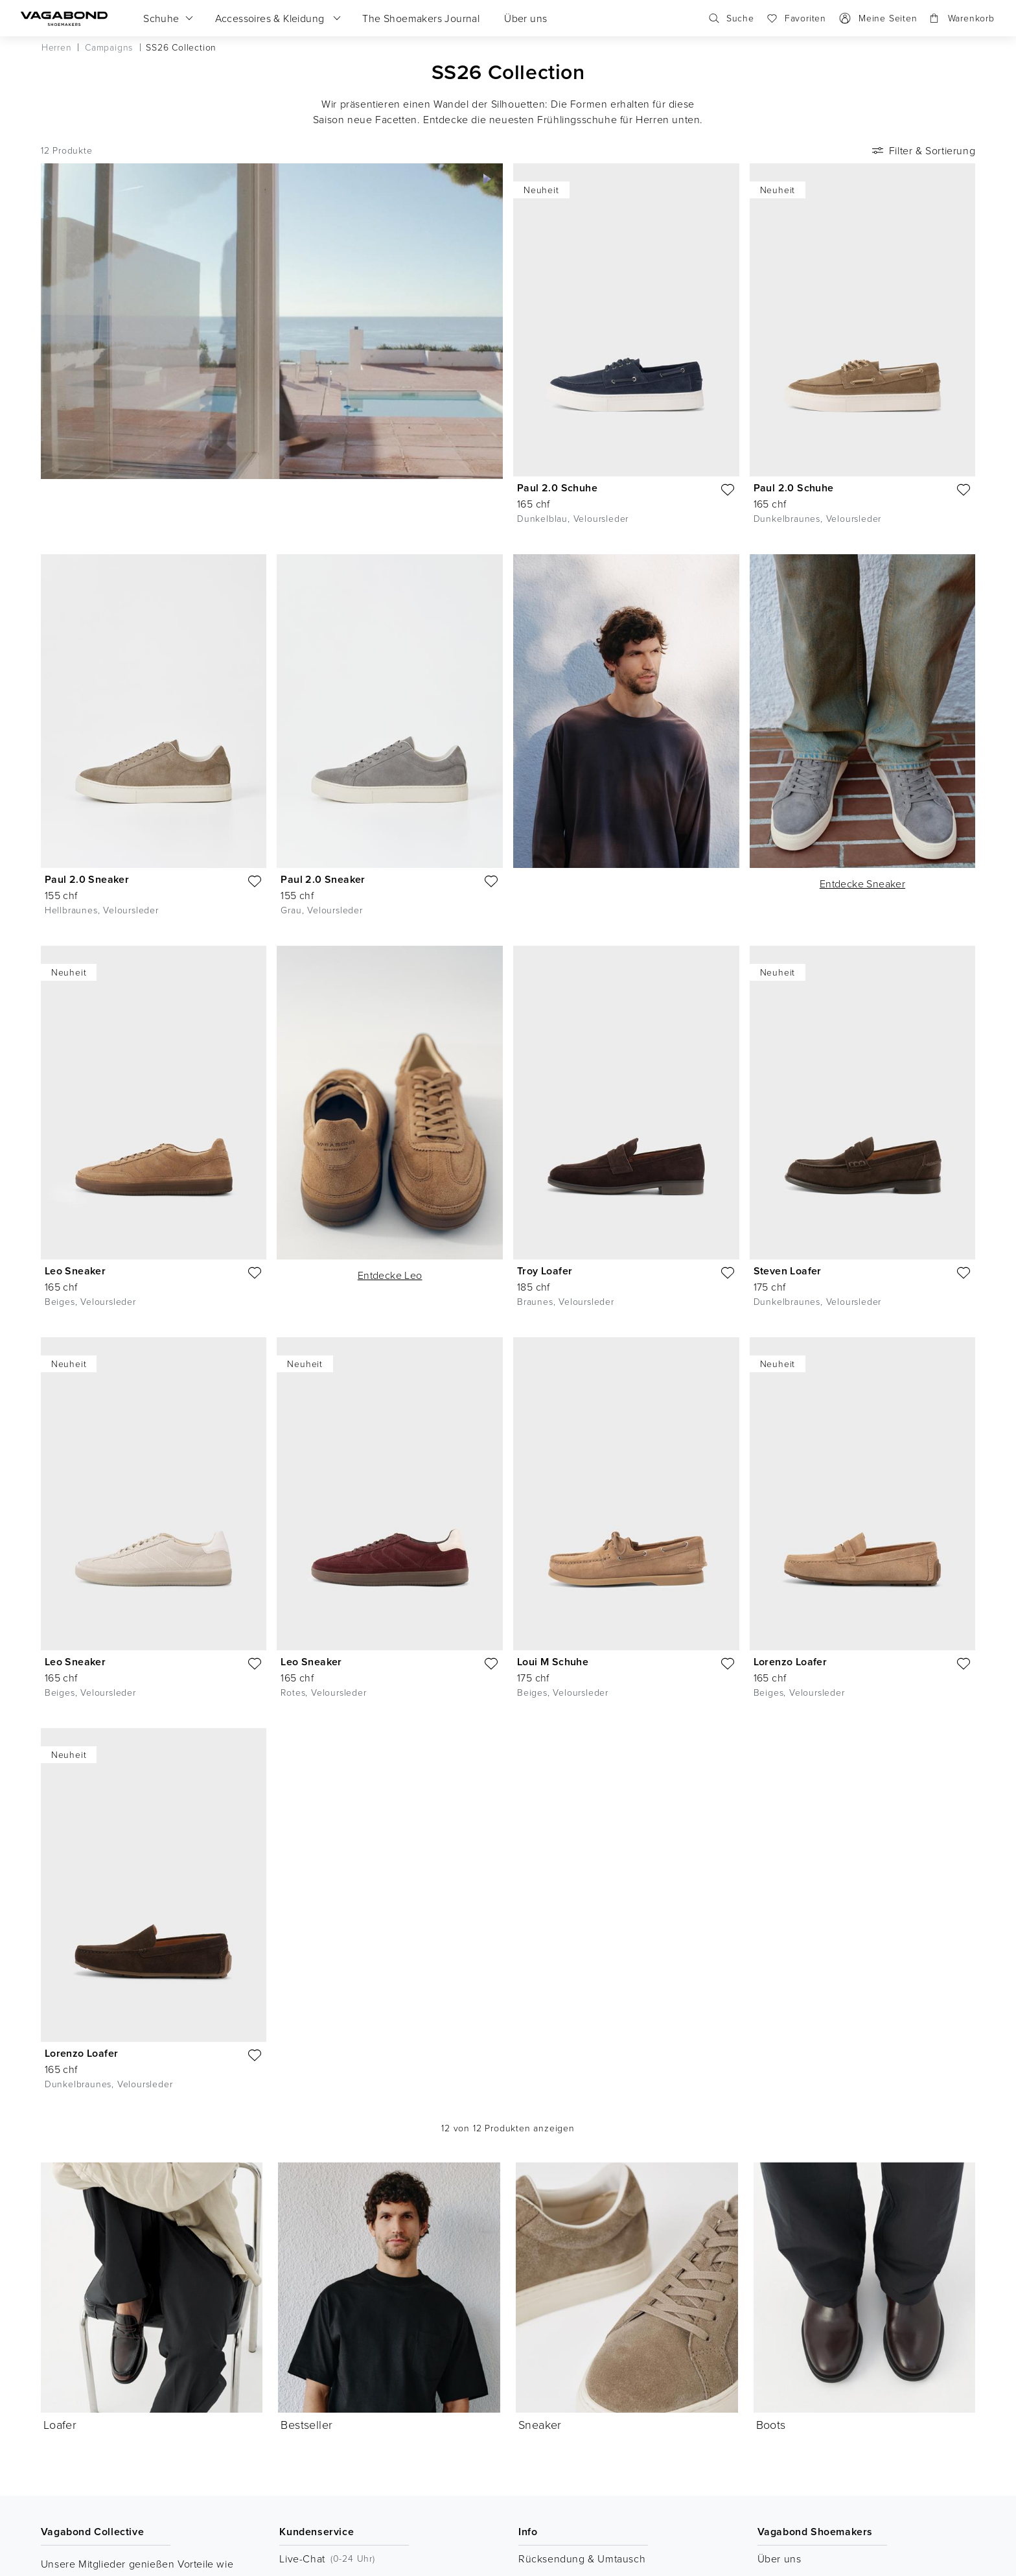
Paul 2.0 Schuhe (557, 487)
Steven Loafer (788, 1270)
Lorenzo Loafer (790, 1661)
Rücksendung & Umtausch (581, 2558)
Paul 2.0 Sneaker (87, 879)
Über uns (779, 2558)
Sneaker (540, 2189)
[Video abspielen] (487, 179)
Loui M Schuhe (552, 1661)
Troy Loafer (544, 1270)
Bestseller (306, 2189)
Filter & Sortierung (922, 150)
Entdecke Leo (390, 1275)
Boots (771, 2189)
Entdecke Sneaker (862, 883)
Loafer (59, 2424)
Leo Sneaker (75, 1270)
